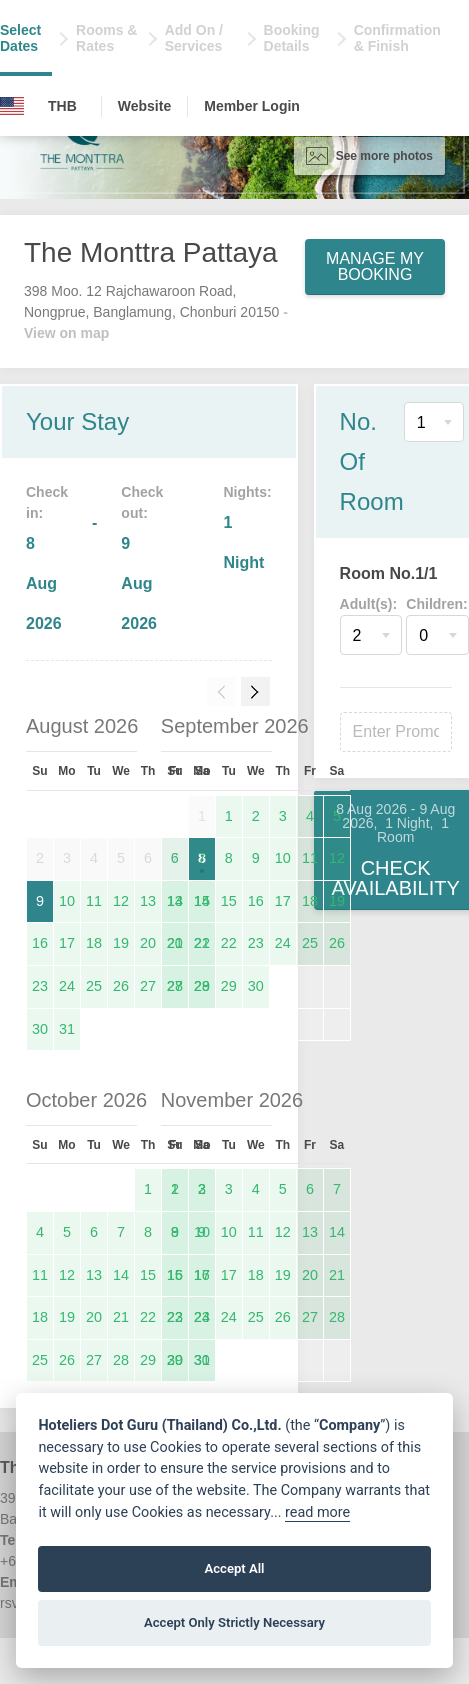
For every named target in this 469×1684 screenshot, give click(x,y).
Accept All (234, 1568)
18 (94, 943)
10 (67, 901)
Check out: (142, 502)
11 (94, 901)
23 (40, 986)
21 (202, 943)
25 (94, 986)
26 (121, 986)
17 (67, 943)
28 (202, 986)
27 (148, 986)
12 (121, 901)
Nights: (247, 492)
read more (317, 1512)
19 (121, 943)
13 (148, 901)
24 (67, 986)
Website (144, 106)
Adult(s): (369, 604)
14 (202, 901)
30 (40, 1029)
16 (40, 943)
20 (148, 943)
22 (229, 943)
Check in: (47, 502)
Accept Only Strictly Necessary (234, 1622)
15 (229, 901)
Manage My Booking (375, 266)
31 (67, 1029)
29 (229, 986)
